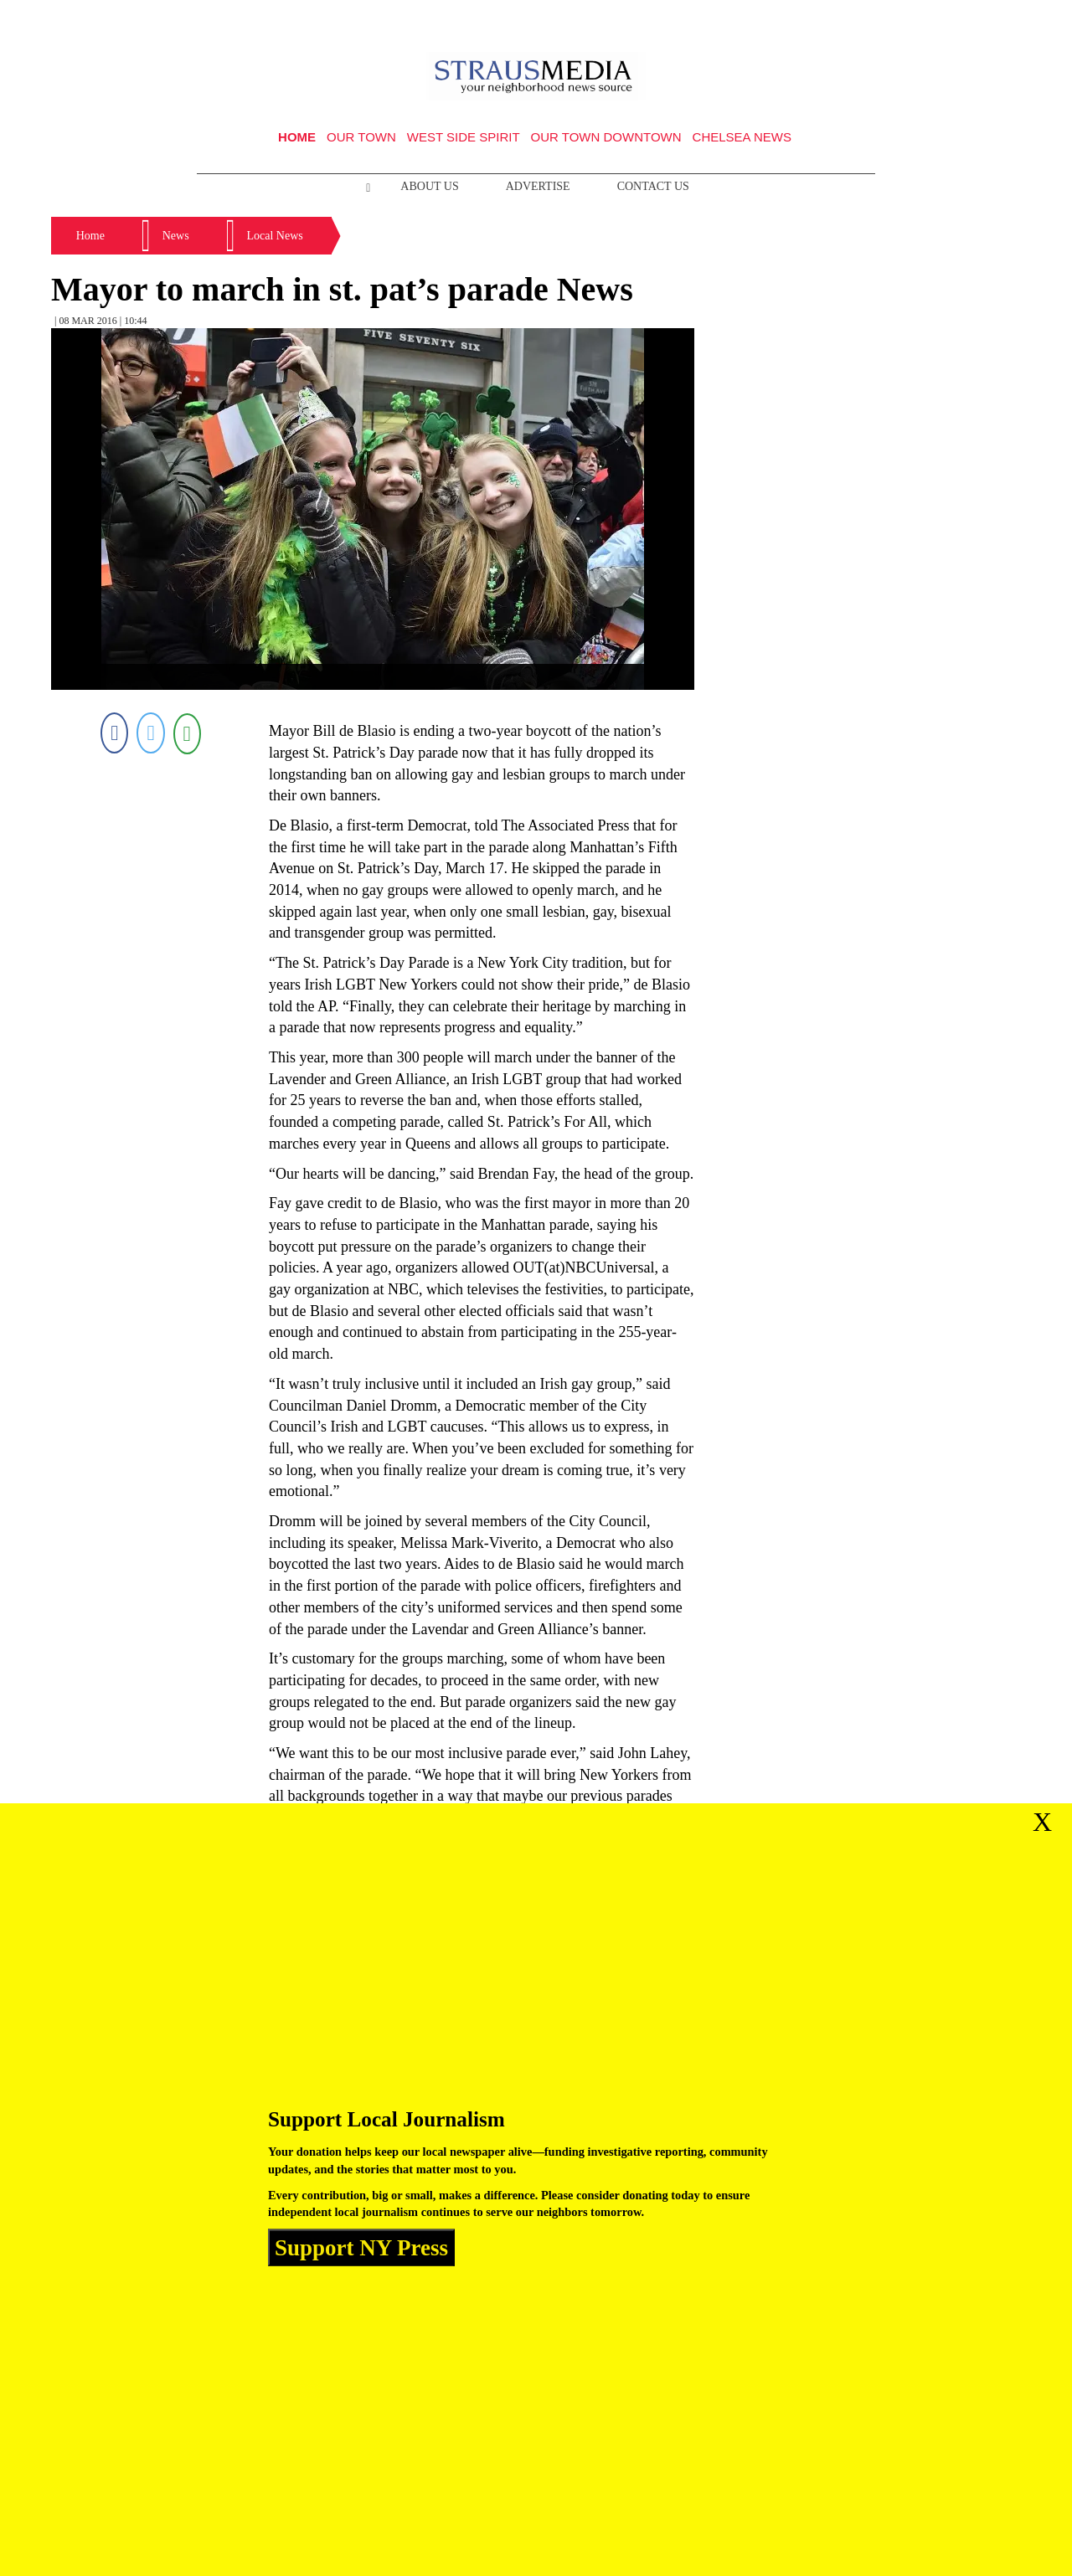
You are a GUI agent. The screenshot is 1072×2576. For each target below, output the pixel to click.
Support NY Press (361, 2247)
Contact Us (653, 186)
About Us (429, 186)
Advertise (538, 186)
